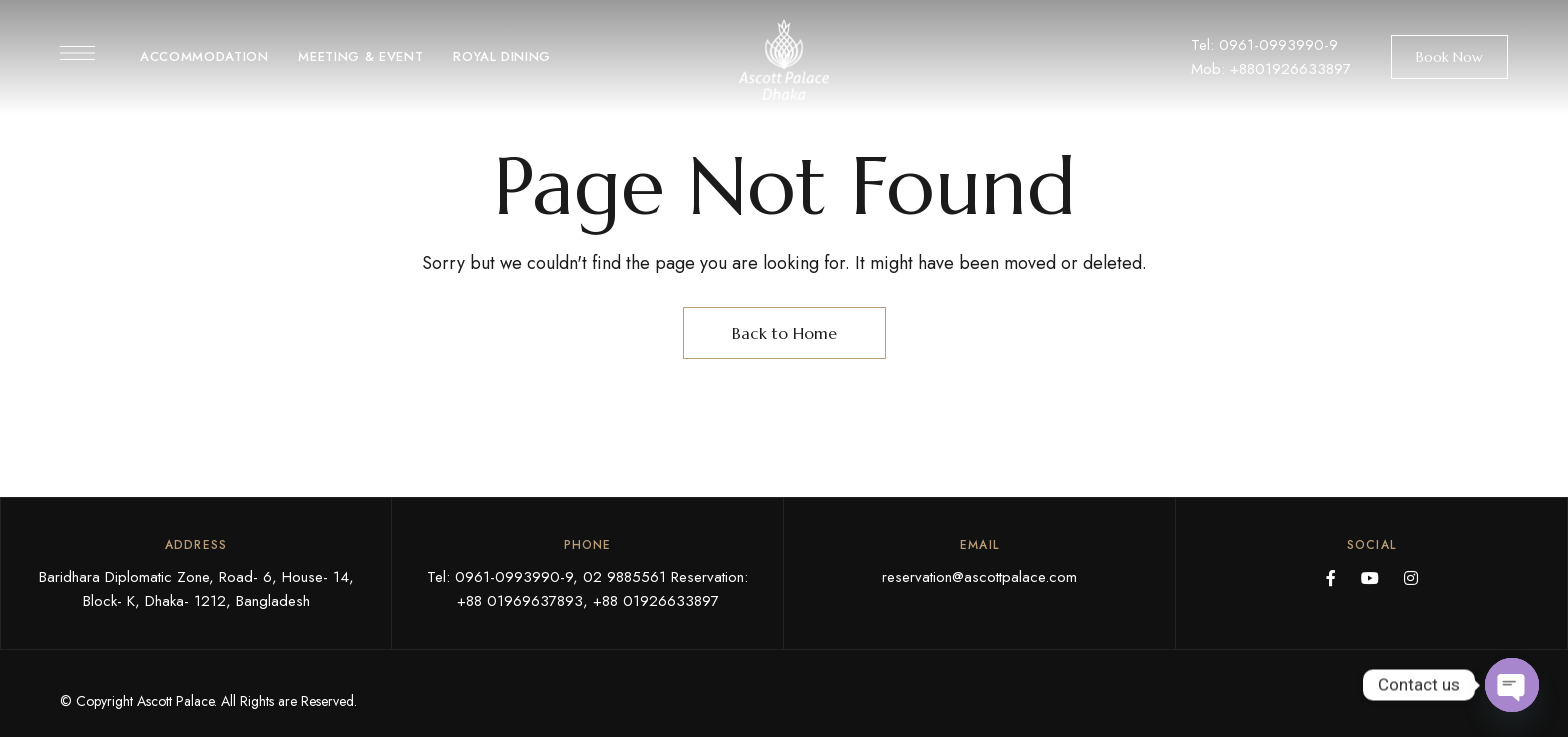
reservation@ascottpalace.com (979, 577)
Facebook (1331, 578)
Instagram (1411, 578)
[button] (1449, 57)
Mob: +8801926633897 (1271, 69)
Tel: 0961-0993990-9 (1264, 45)
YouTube (1370, 578)
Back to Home (784, 333)
